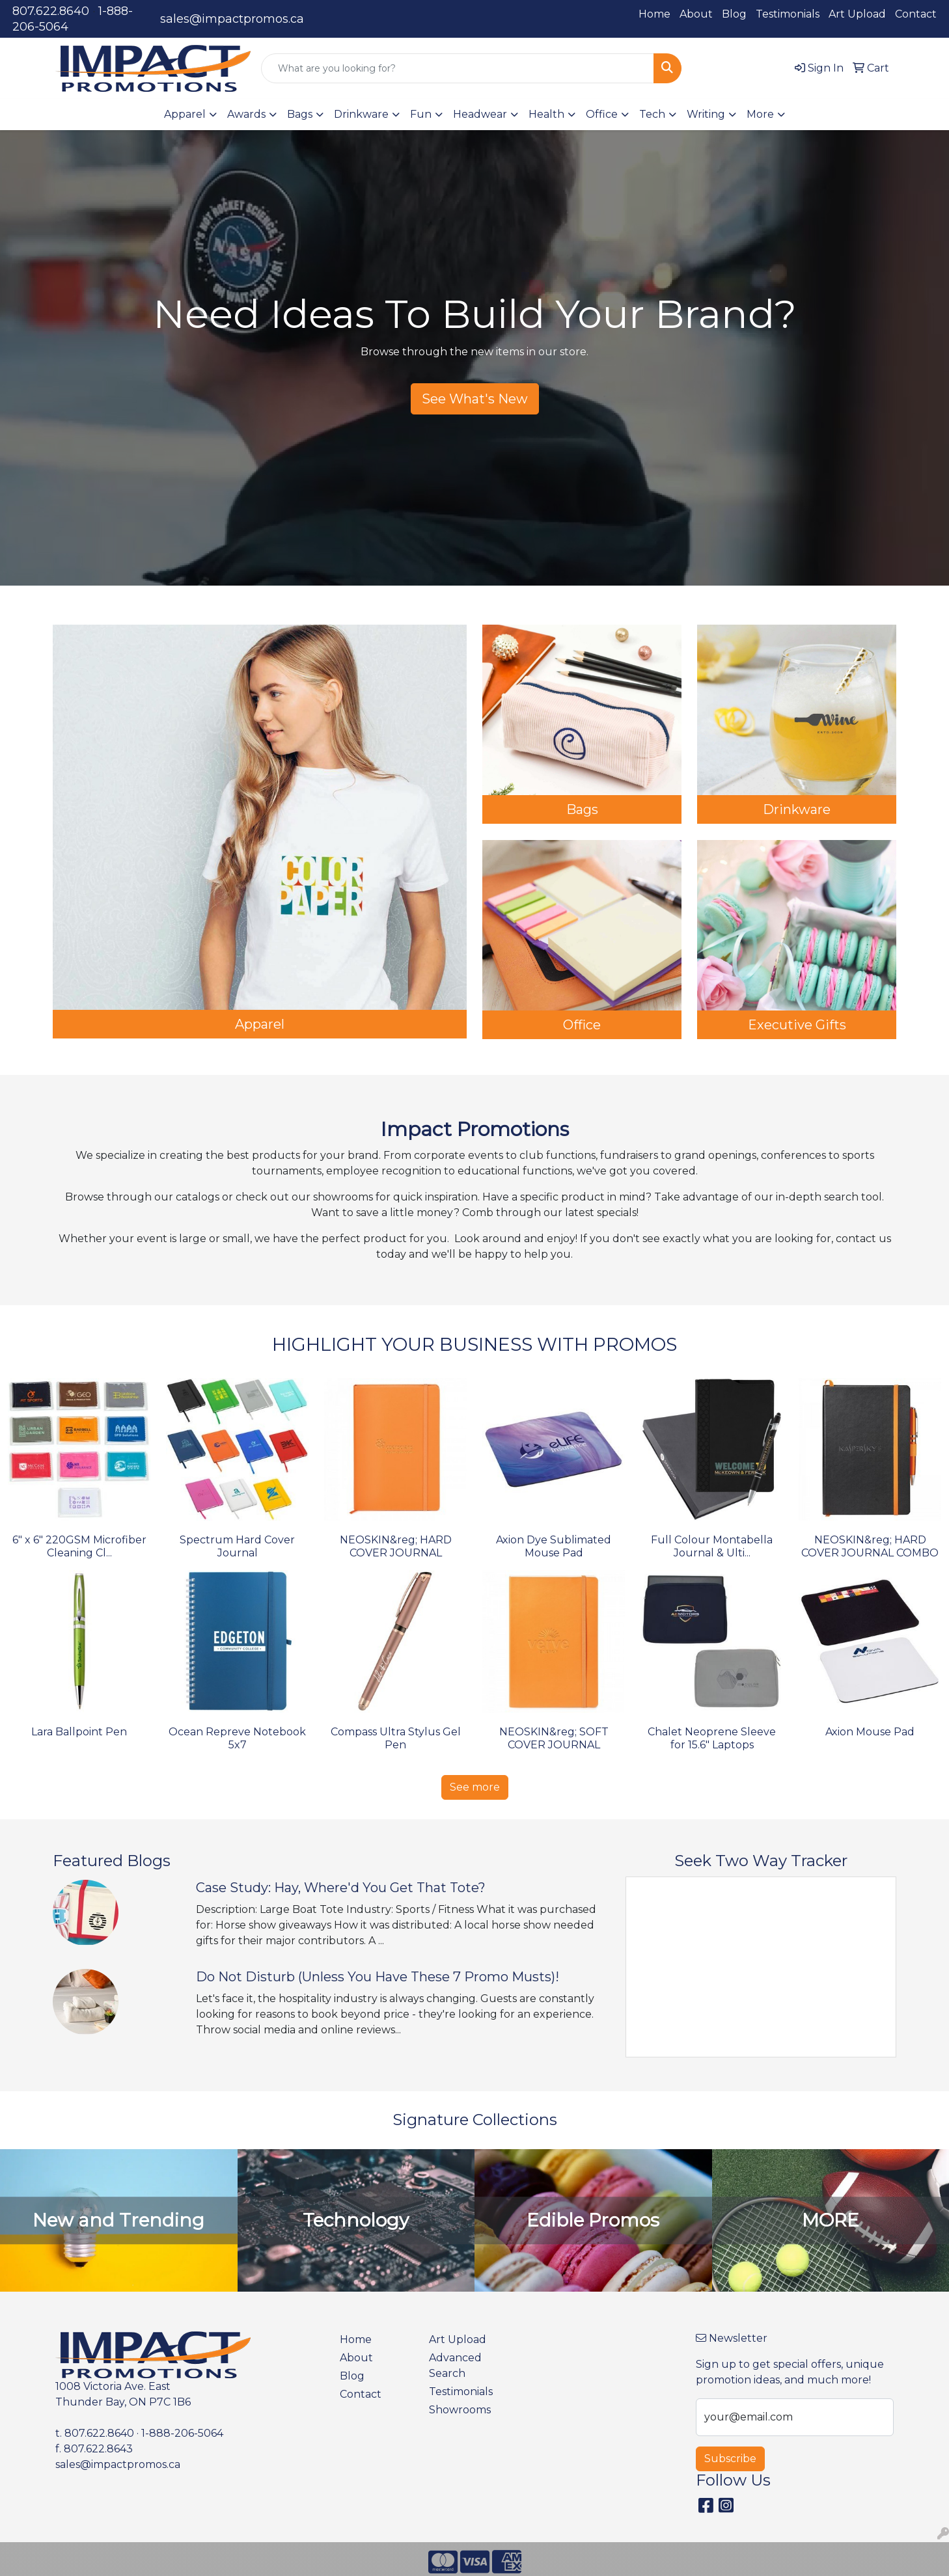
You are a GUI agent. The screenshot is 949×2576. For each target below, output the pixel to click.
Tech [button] (652, 114)
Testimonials (787, 14)
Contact (916, 14)
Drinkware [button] (361, 114)
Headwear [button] (480, 114)
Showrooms (460, 2410)
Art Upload (857, 14)
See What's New (475, 399)
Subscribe (730, 2458)
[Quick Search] (457, 68)
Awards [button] (246, 114)
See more (475, 1787)
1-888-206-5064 (182, 2433)
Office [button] (602, 114)
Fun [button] (421, 114)
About (696, 14)
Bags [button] (299, 114)
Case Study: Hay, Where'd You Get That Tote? (341, 1887)
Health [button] (546, 114)
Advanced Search (455, 2365)
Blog (734, 14)
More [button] (760, 114)
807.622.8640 (50, 11)
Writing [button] (706, 114)
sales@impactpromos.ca (232, 19)
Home (654, 14)
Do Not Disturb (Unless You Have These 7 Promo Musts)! (377, 1977)
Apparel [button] (185, 114)
